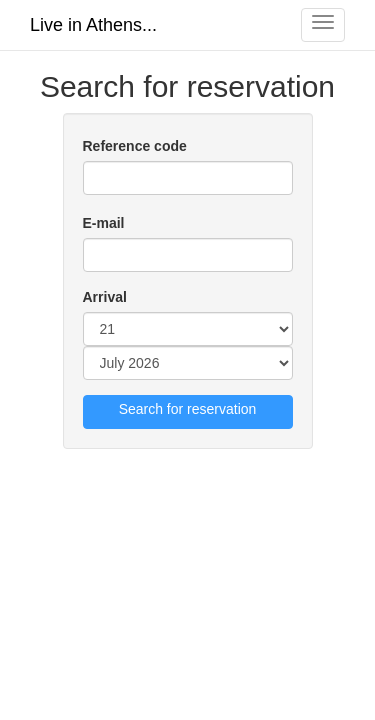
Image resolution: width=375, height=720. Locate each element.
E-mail (104, 223)
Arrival (105, 297)
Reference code (135, 146)
